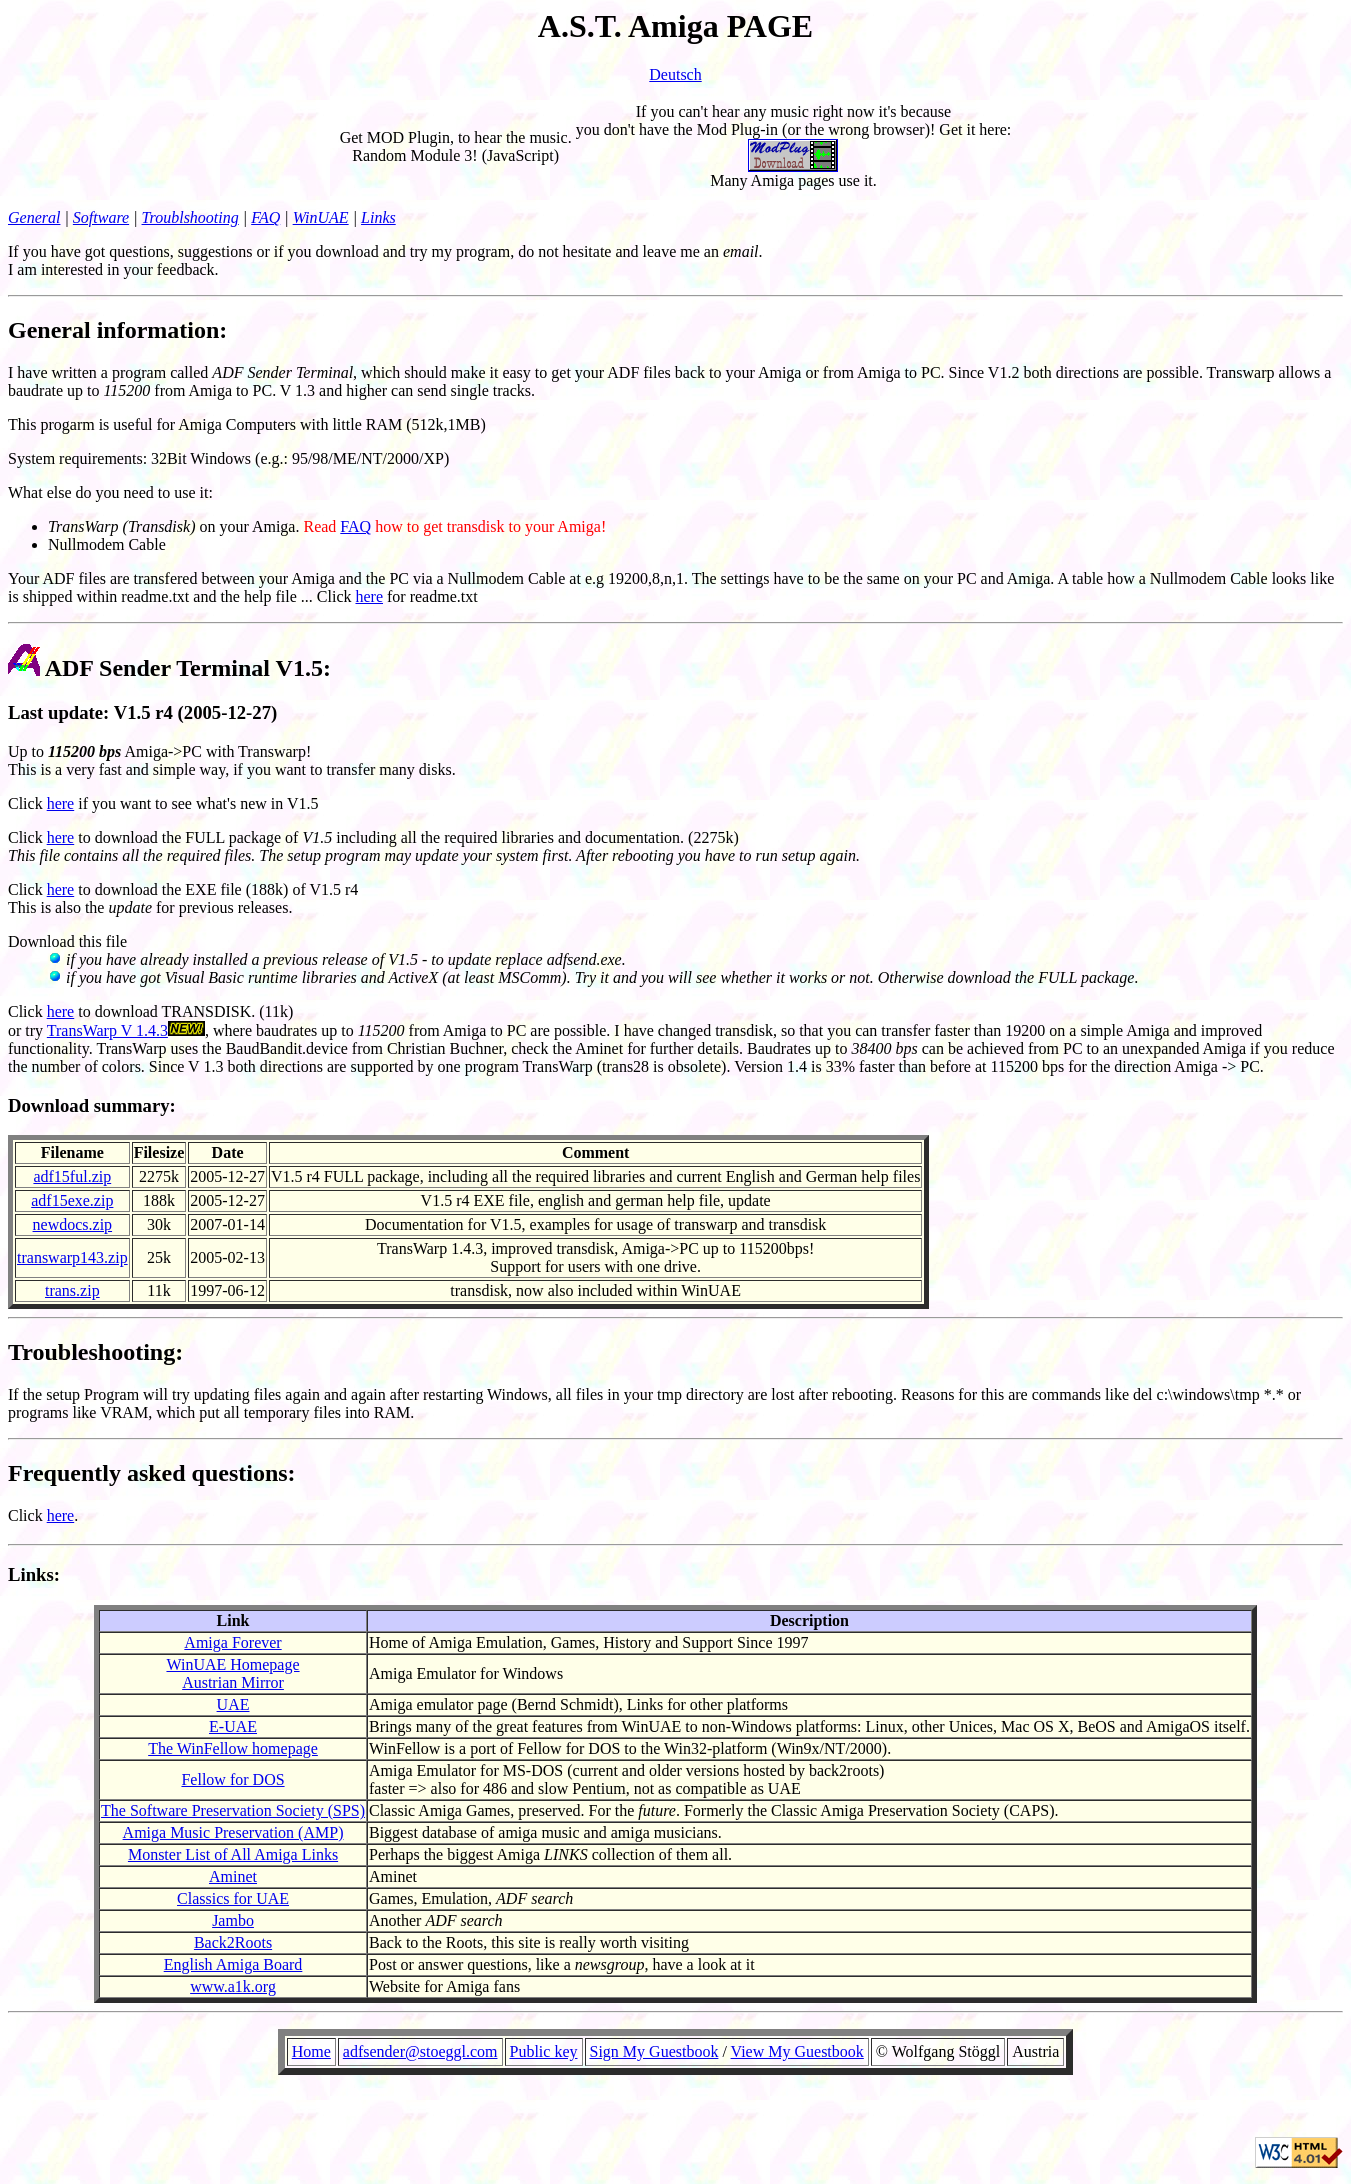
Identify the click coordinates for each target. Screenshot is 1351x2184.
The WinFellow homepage (233, 1748)
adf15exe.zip (72, 1200)
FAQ (265, 217)
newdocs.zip (73, 1224)
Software (101, 217)
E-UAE (233, 1726)
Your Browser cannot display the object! (675, 2071)
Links (378, 217)
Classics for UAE (233, 1898)
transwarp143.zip (72, 1257)
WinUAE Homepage (232, 1664)
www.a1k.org (233, 1986)
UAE (233, 1704)
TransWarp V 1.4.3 (107, 1030)
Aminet (233, 1876)
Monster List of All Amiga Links (233, 1854)
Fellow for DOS (232, 1779)
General (34, 217)
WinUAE (321, 217)
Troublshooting (190, 217)
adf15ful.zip (72, 1176)
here (369, 596)
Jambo (233, 1920)
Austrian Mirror (233, 1682)
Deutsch (675, 74)
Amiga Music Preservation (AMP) (233, 1832)
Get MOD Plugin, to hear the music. (456, 137)
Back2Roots (233, 1942)
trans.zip (72, 1290)
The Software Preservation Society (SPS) (233, 1810)
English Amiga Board (233, 1964)
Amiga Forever (232, 1642)
